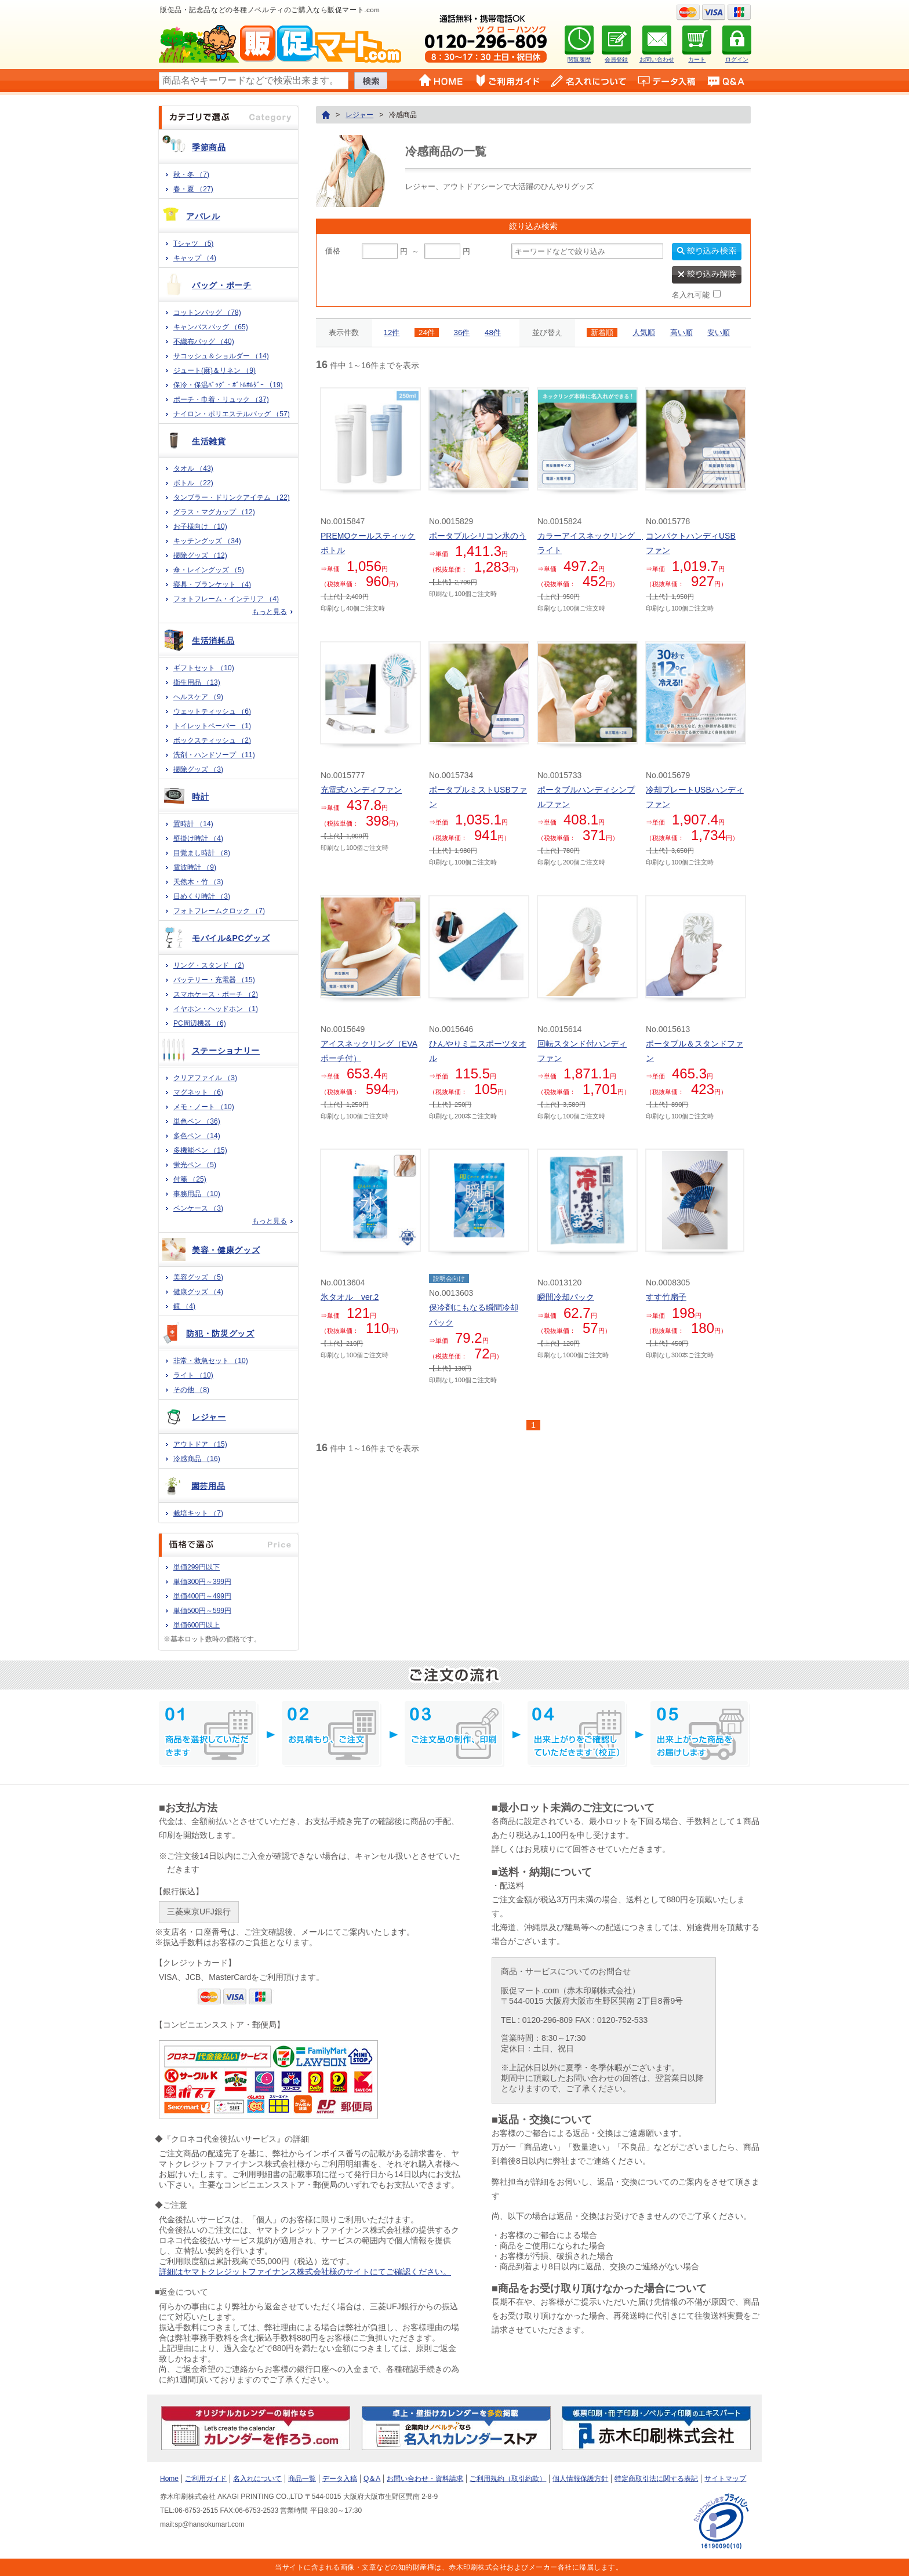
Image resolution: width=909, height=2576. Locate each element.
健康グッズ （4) (198, 1292)
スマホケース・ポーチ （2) (215, 994)
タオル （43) (193, 468)
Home (169, 2479)
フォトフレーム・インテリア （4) (226, 599)
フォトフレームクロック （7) (219, 911)
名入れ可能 (691, 294)
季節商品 (209, 147)
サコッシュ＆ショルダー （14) (221, 356)
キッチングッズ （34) (207, 541)
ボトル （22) (193, 483)
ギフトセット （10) (203, 668)
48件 (493, 332)
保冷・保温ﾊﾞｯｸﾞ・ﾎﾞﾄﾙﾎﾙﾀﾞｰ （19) (228, 385)
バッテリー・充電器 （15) (214, 980)
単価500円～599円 (202, 1611)
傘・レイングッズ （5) (208, 570)
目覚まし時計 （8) (201, 853)
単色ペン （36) (196, 1121)
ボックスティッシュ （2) (212, 740)
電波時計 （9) (194, 867)
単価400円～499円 (202, 1596)
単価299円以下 (196, 1567)
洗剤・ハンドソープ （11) (214, 755)
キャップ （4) (194, 258)
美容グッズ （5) (198, 1277)
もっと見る (269, 612)
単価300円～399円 (202, 1582)
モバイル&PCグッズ (231, 938)
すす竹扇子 (666, 1297)
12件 (392, 332)
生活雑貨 (209, 441)
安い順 (718, 332)
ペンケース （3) (198, 1208)
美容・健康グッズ (226, 1250)
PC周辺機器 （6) (199, 1023)
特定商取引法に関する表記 (656, 2479)
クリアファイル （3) (205, 1078)
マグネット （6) (198, 1092)
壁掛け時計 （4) (198, 838)
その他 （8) (191, 1390)
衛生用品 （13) (196, 682)
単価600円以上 (196, 1625)
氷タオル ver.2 (350, 1297)
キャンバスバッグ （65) (210, 327)
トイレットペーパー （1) (212, 726)
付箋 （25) (189, 1179)
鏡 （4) (184, 1306)
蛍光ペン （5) (194, 1165)
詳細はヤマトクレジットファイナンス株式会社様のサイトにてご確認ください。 (305, 2271)
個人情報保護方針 (580, 2479)
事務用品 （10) (196, 1194)
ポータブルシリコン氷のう (477, 535)
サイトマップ (725, 2479)
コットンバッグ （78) (207, 312)
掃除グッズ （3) (198, 769)
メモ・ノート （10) (203, 1107)
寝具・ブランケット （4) (212, 584)
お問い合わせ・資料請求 (425, 2479)
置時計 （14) (193, 824)
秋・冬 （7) (191, 174)
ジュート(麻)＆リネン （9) (214, 370)
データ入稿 (339, 2479)
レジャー (209, 1417)
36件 (462, 332)
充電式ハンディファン (361, 789)
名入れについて (257, 2479)
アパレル (203, 216)
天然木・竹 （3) (198, 882)
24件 (427, 332)
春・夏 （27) (193, 189)
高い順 (681, 332)
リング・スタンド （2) (208, 965)
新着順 (602, 332)
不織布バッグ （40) (203, 341)
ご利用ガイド (206, 2479)
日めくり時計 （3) (201, 896)
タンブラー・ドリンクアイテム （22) (231, 497)
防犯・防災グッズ (220, 1333)
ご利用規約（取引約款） (508, 2479)
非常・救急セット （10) (210, 1361)
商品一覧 (302, 2479)
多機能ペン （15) (200, 1150)
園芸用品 (208, 1486)
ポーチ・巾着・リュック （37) (221, 399)
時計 (200, 796)
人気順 (643, 332)
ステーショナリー (226, 1050)
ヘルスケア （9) (198, 697)
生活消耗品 (213, 640)
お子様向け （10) (200, 526)
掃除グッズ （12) (200, 555)
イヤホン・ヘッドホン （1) (215, 1009)
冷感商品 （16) (196, 1459)
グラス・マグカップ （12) (214, 512)
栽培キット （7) (198, 1513)
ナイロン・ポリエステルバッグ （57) (231, 414)
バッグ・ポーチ (222, 285)
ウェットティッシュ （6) (212, 711)
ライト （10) (193, 1375)
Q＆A (371, 2479)
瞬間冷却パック (565, 1297)
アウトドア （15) (200, 1444)
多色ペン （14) (196, 1136)
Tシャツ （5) (193, 243)
